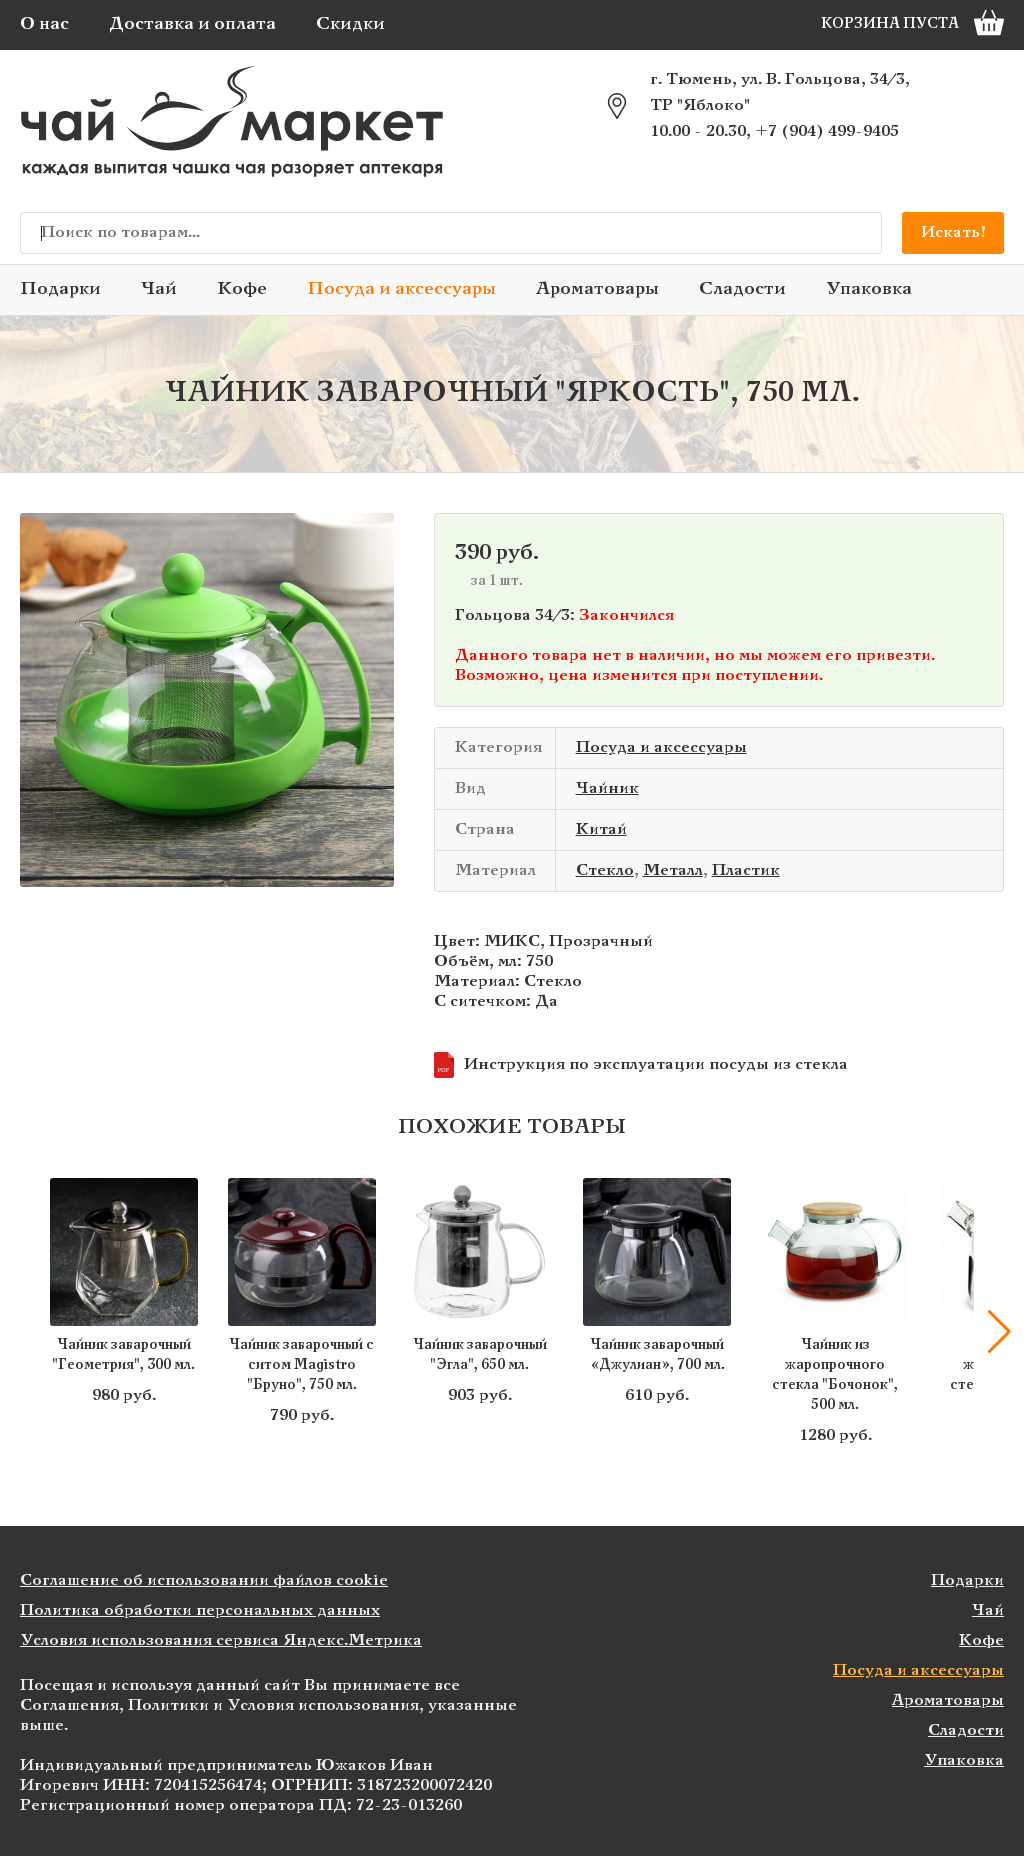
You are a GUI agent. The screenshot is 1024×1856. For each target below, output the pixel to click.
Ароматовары (597, 289)
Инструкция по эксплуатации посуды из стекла (641, 1065)
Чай (159, 289)
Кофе (242, 289)
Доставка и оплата (192, 24)
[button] (999, 1332)
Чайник (607, 788)
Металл (673, 870)
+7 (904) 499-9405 (827, 131)
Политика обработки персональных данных (200, 1610)
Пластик (746, 870)
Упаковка (869, 289)
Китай (601, 829)
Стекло (605, 870)
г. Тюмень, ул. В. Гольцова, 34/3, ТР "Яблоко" (780, 92)
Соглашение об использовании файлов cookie (204, 1580)
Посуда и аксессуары (401, 289)
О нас (44, 24)
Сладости (742, 289)
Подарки (60, 289)
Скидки (350, 24)
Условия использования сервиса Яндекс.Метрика (221, 1640)
